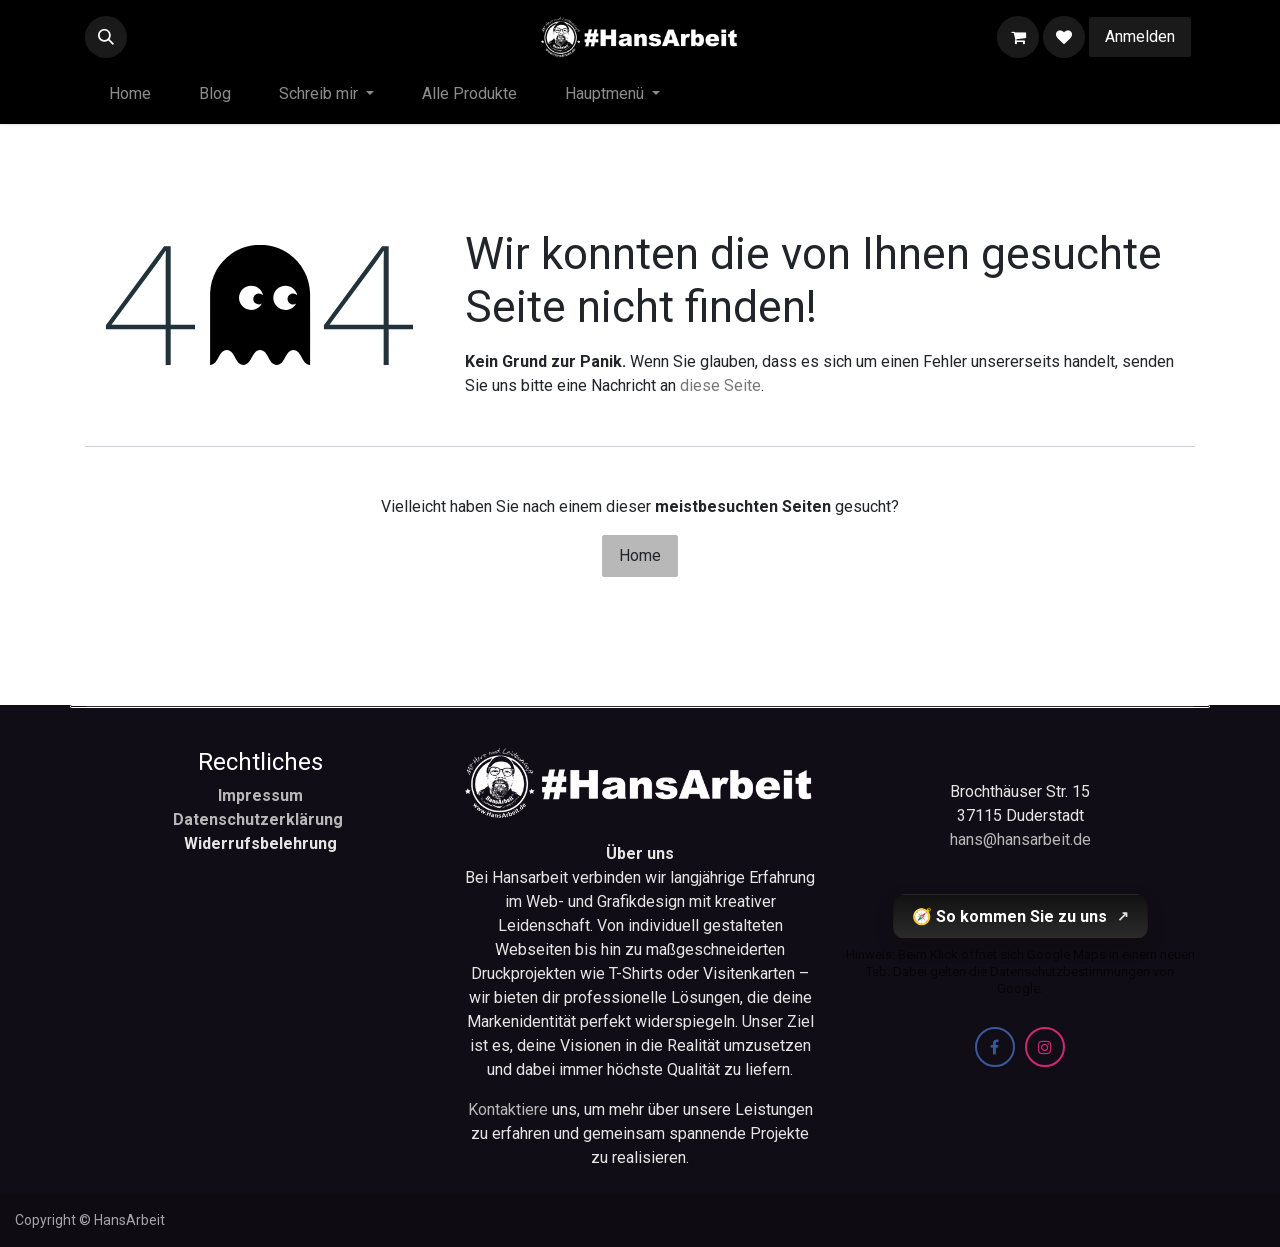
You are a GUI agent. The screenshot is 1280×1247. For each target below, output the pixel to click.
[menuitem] (130, 94)
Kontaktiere (510, 1109)
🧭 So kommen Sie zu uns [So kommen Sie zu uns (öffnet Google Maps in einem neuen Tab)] (1020, 916)
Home (640, 555)
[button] (106, 37)
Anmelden (1140, 36)
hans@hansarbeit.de (1020, 839)
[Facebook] (995, 1047)
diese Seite (720, 385)
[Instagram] (1045, 1047)
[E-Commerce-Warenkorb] (1018, 37)
